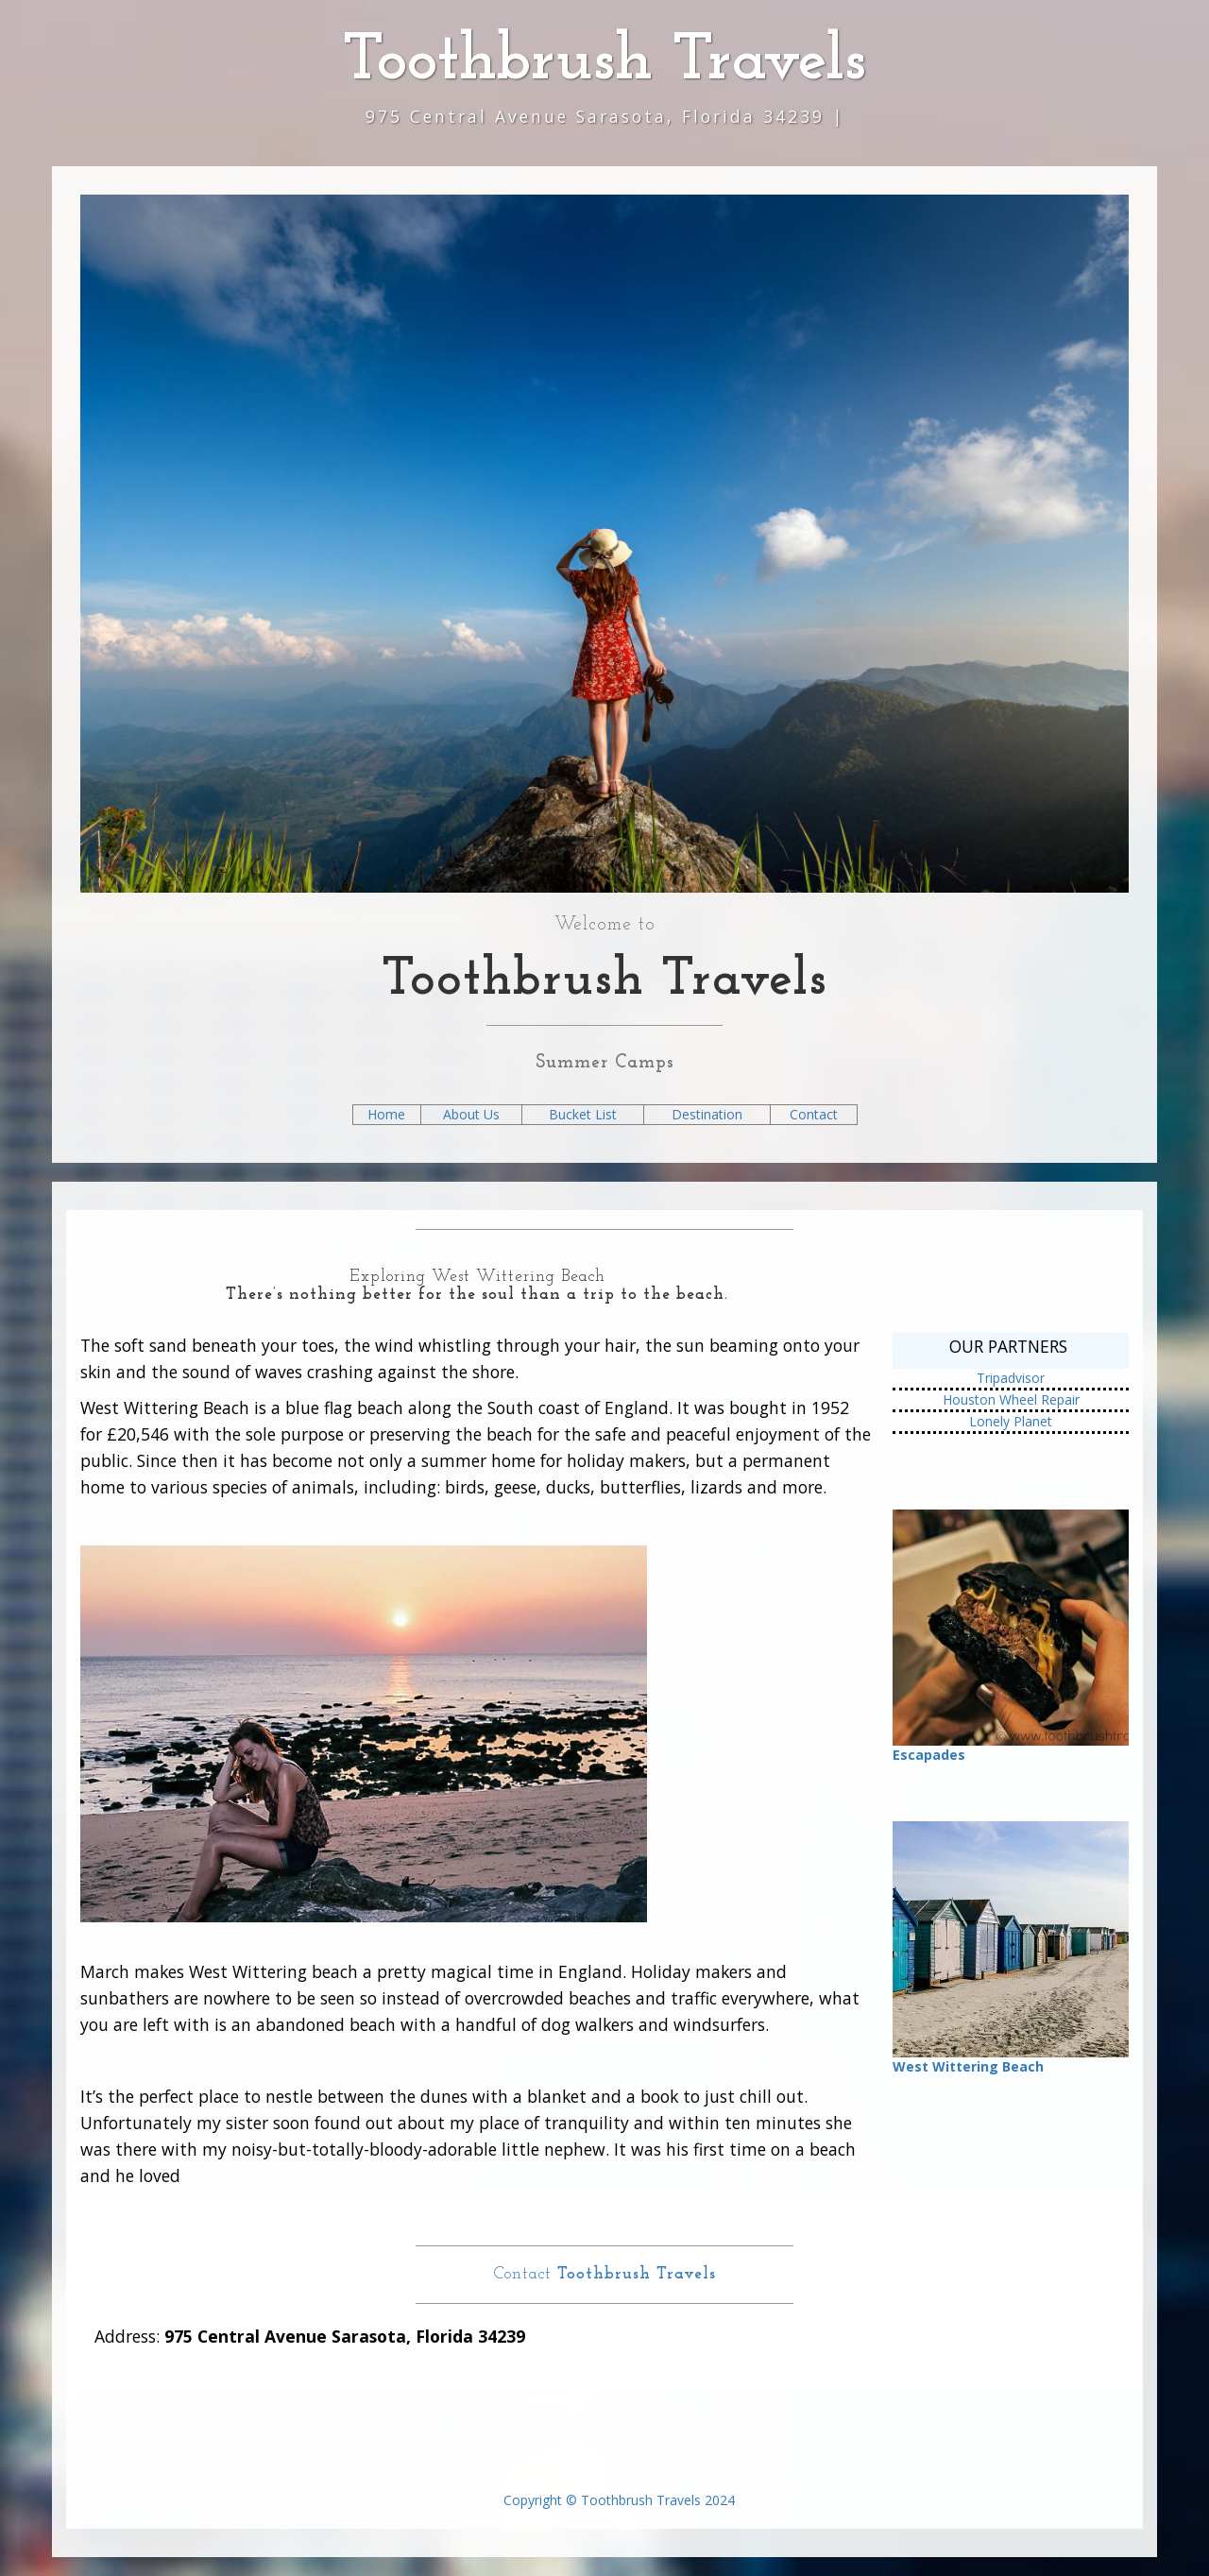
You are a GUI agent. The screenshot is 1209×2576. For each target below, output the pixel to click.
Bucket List (583, 1114)
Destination (707, 1114)
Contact (814, 1114)
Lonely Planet (1010, 1421)
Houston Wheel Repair (1011, 1399)
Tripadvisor (1011, 1378)
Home (386, 1114)
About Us (471, 1114)
